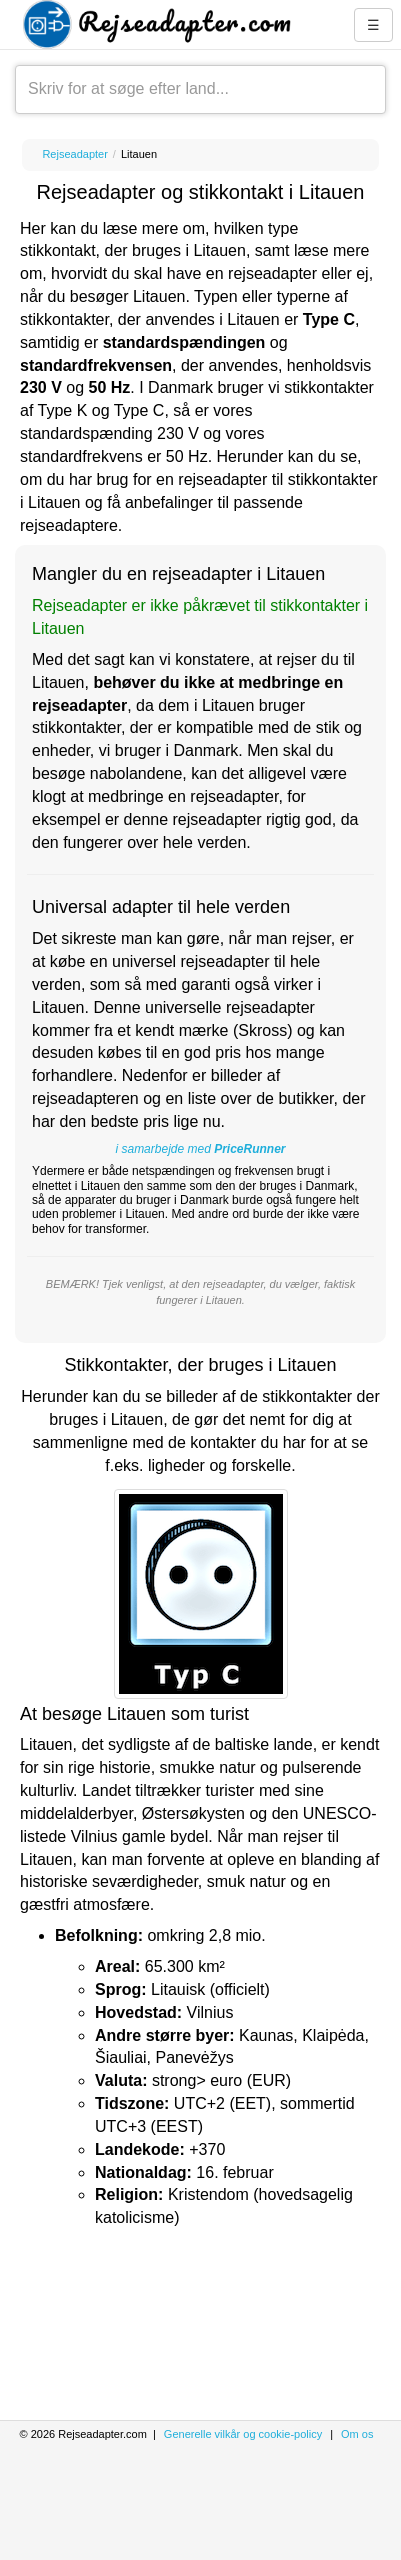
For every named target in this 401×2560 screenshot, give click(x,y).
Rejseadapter (74, 154)
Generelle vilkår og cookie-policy (243, 2434)
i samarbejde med (200, 1149)
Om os (357, 2434)
